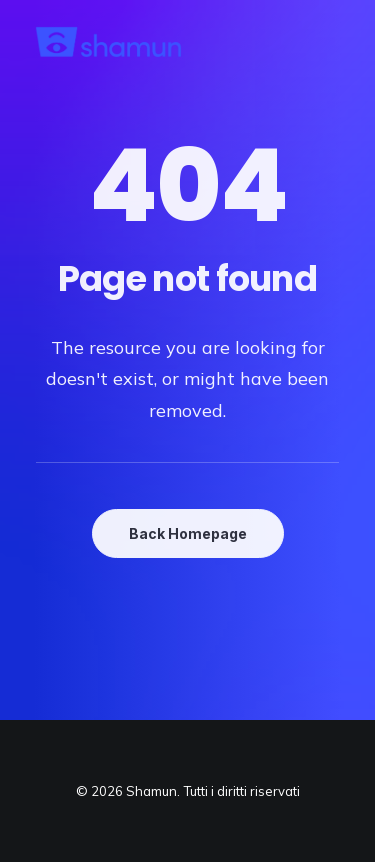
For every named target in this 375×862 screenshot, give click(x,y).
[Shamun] (108, 42)
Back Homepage (188, 533)
